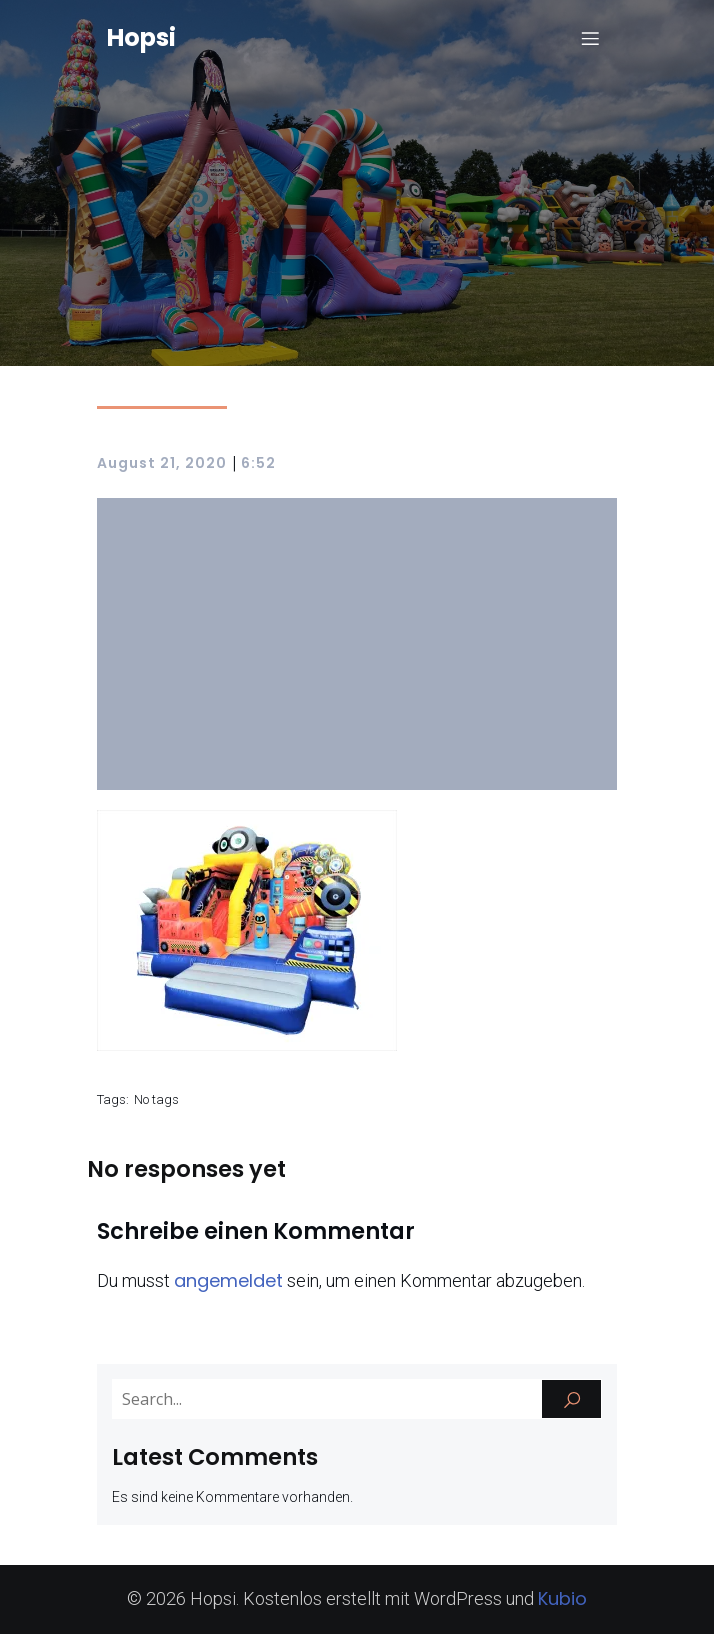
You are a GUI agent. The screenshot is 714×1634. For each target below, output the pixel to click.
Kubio (562, 1598)
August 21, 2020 (162, 463)
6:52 (258, 463)
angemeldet (228, 1280)
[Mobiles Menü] (590, 38)
